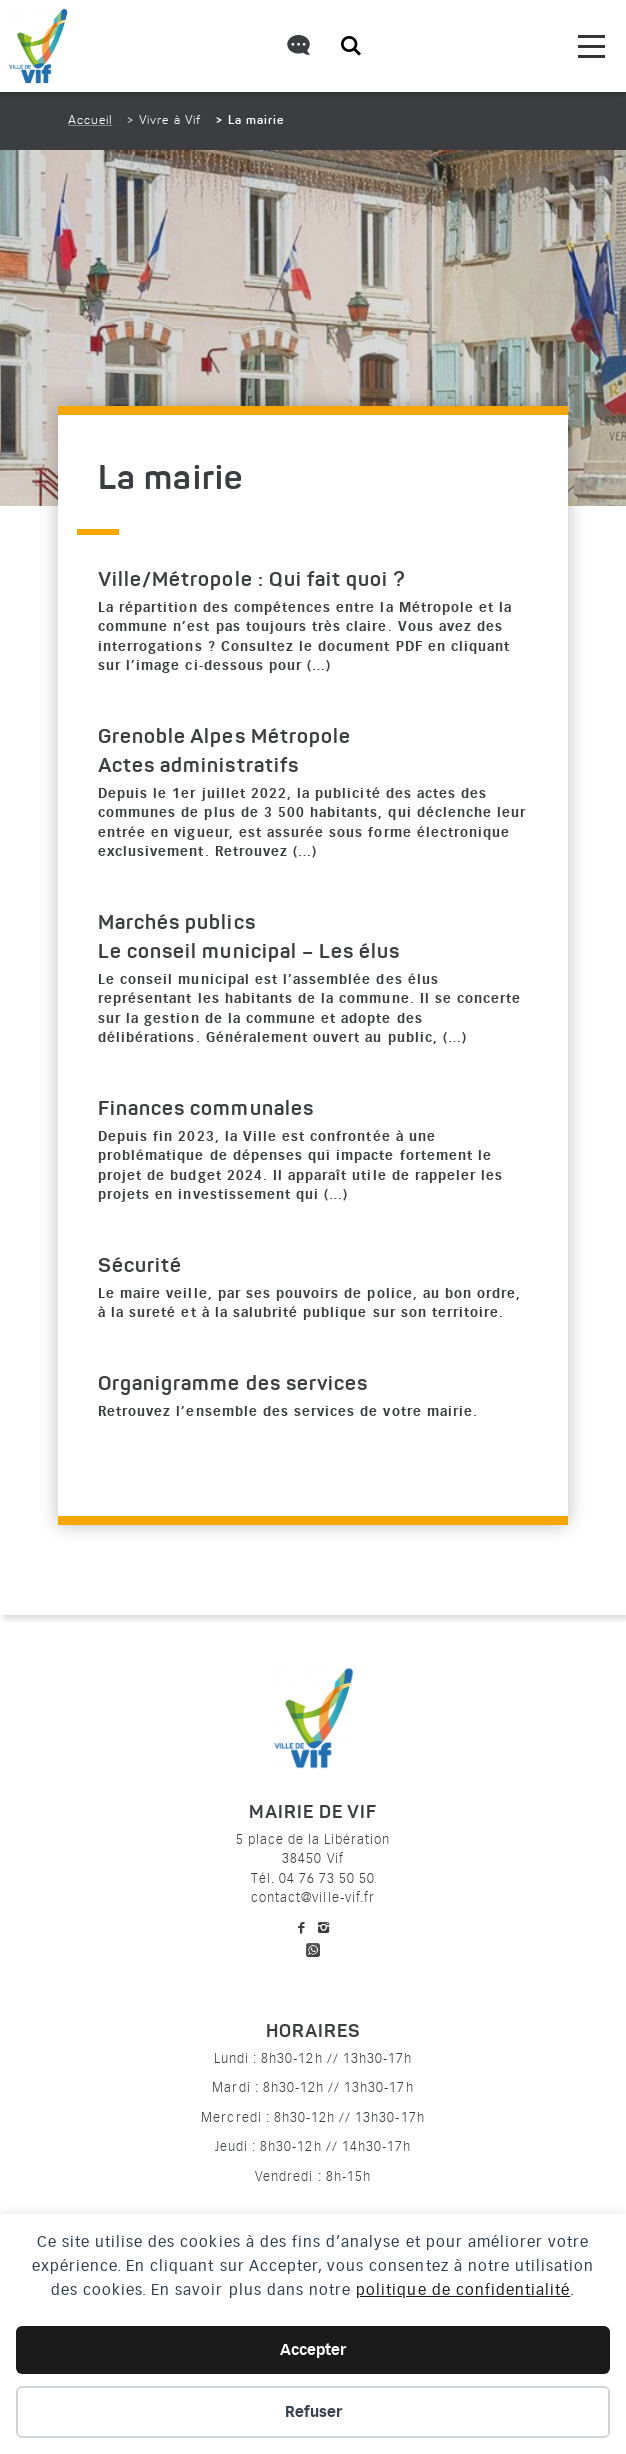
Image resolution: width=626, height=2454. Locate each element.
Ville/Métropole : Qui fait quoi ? (251, 581)
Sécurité (140, 1267)
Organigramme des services (233, 1385)
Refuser (313, 2412)
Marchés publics (177, 924)
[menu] (591, 46)
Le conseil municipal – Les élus (249, 953)
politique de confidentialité (463, 2290)
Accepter (313, 2350)
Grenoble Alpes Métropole (224, 738)
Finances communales (206, 1110)
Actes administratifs (198, 767)
